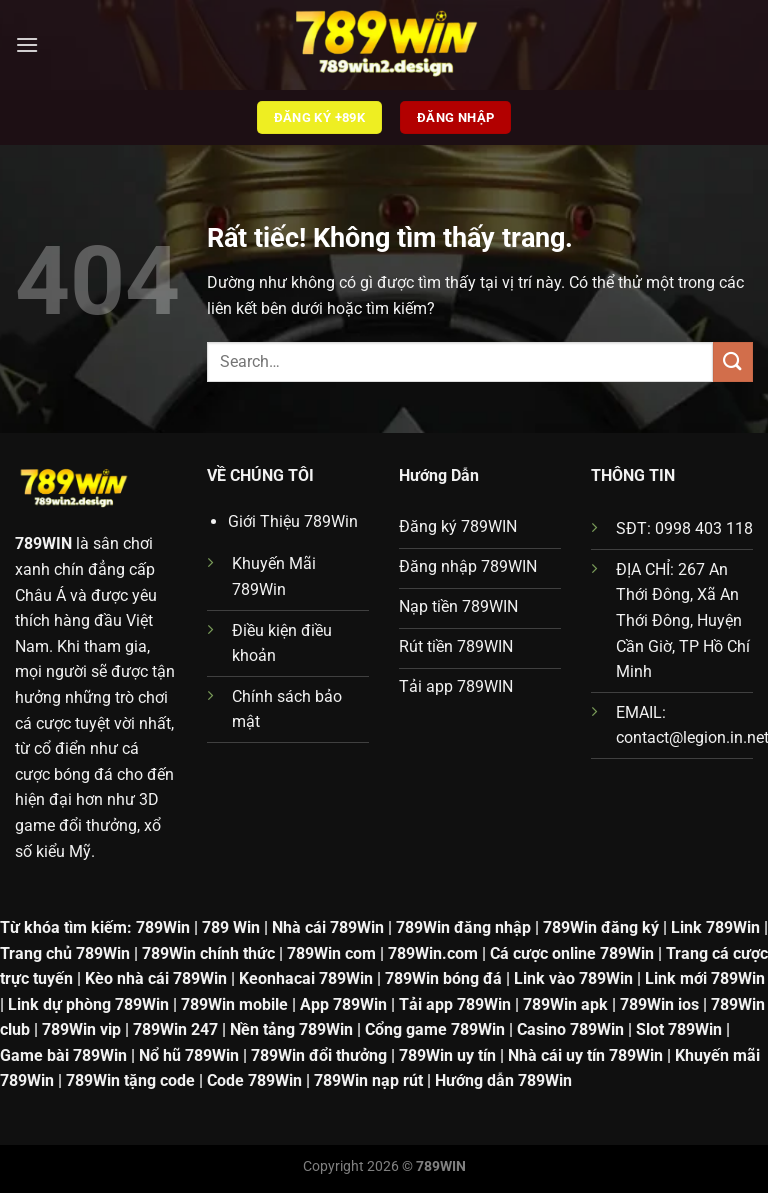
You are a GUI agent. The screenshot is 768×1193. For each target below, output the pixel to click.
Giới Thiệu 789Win (293, 521)
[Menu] (27, 44)
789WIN (43, 543)
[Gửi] (733, 361)
